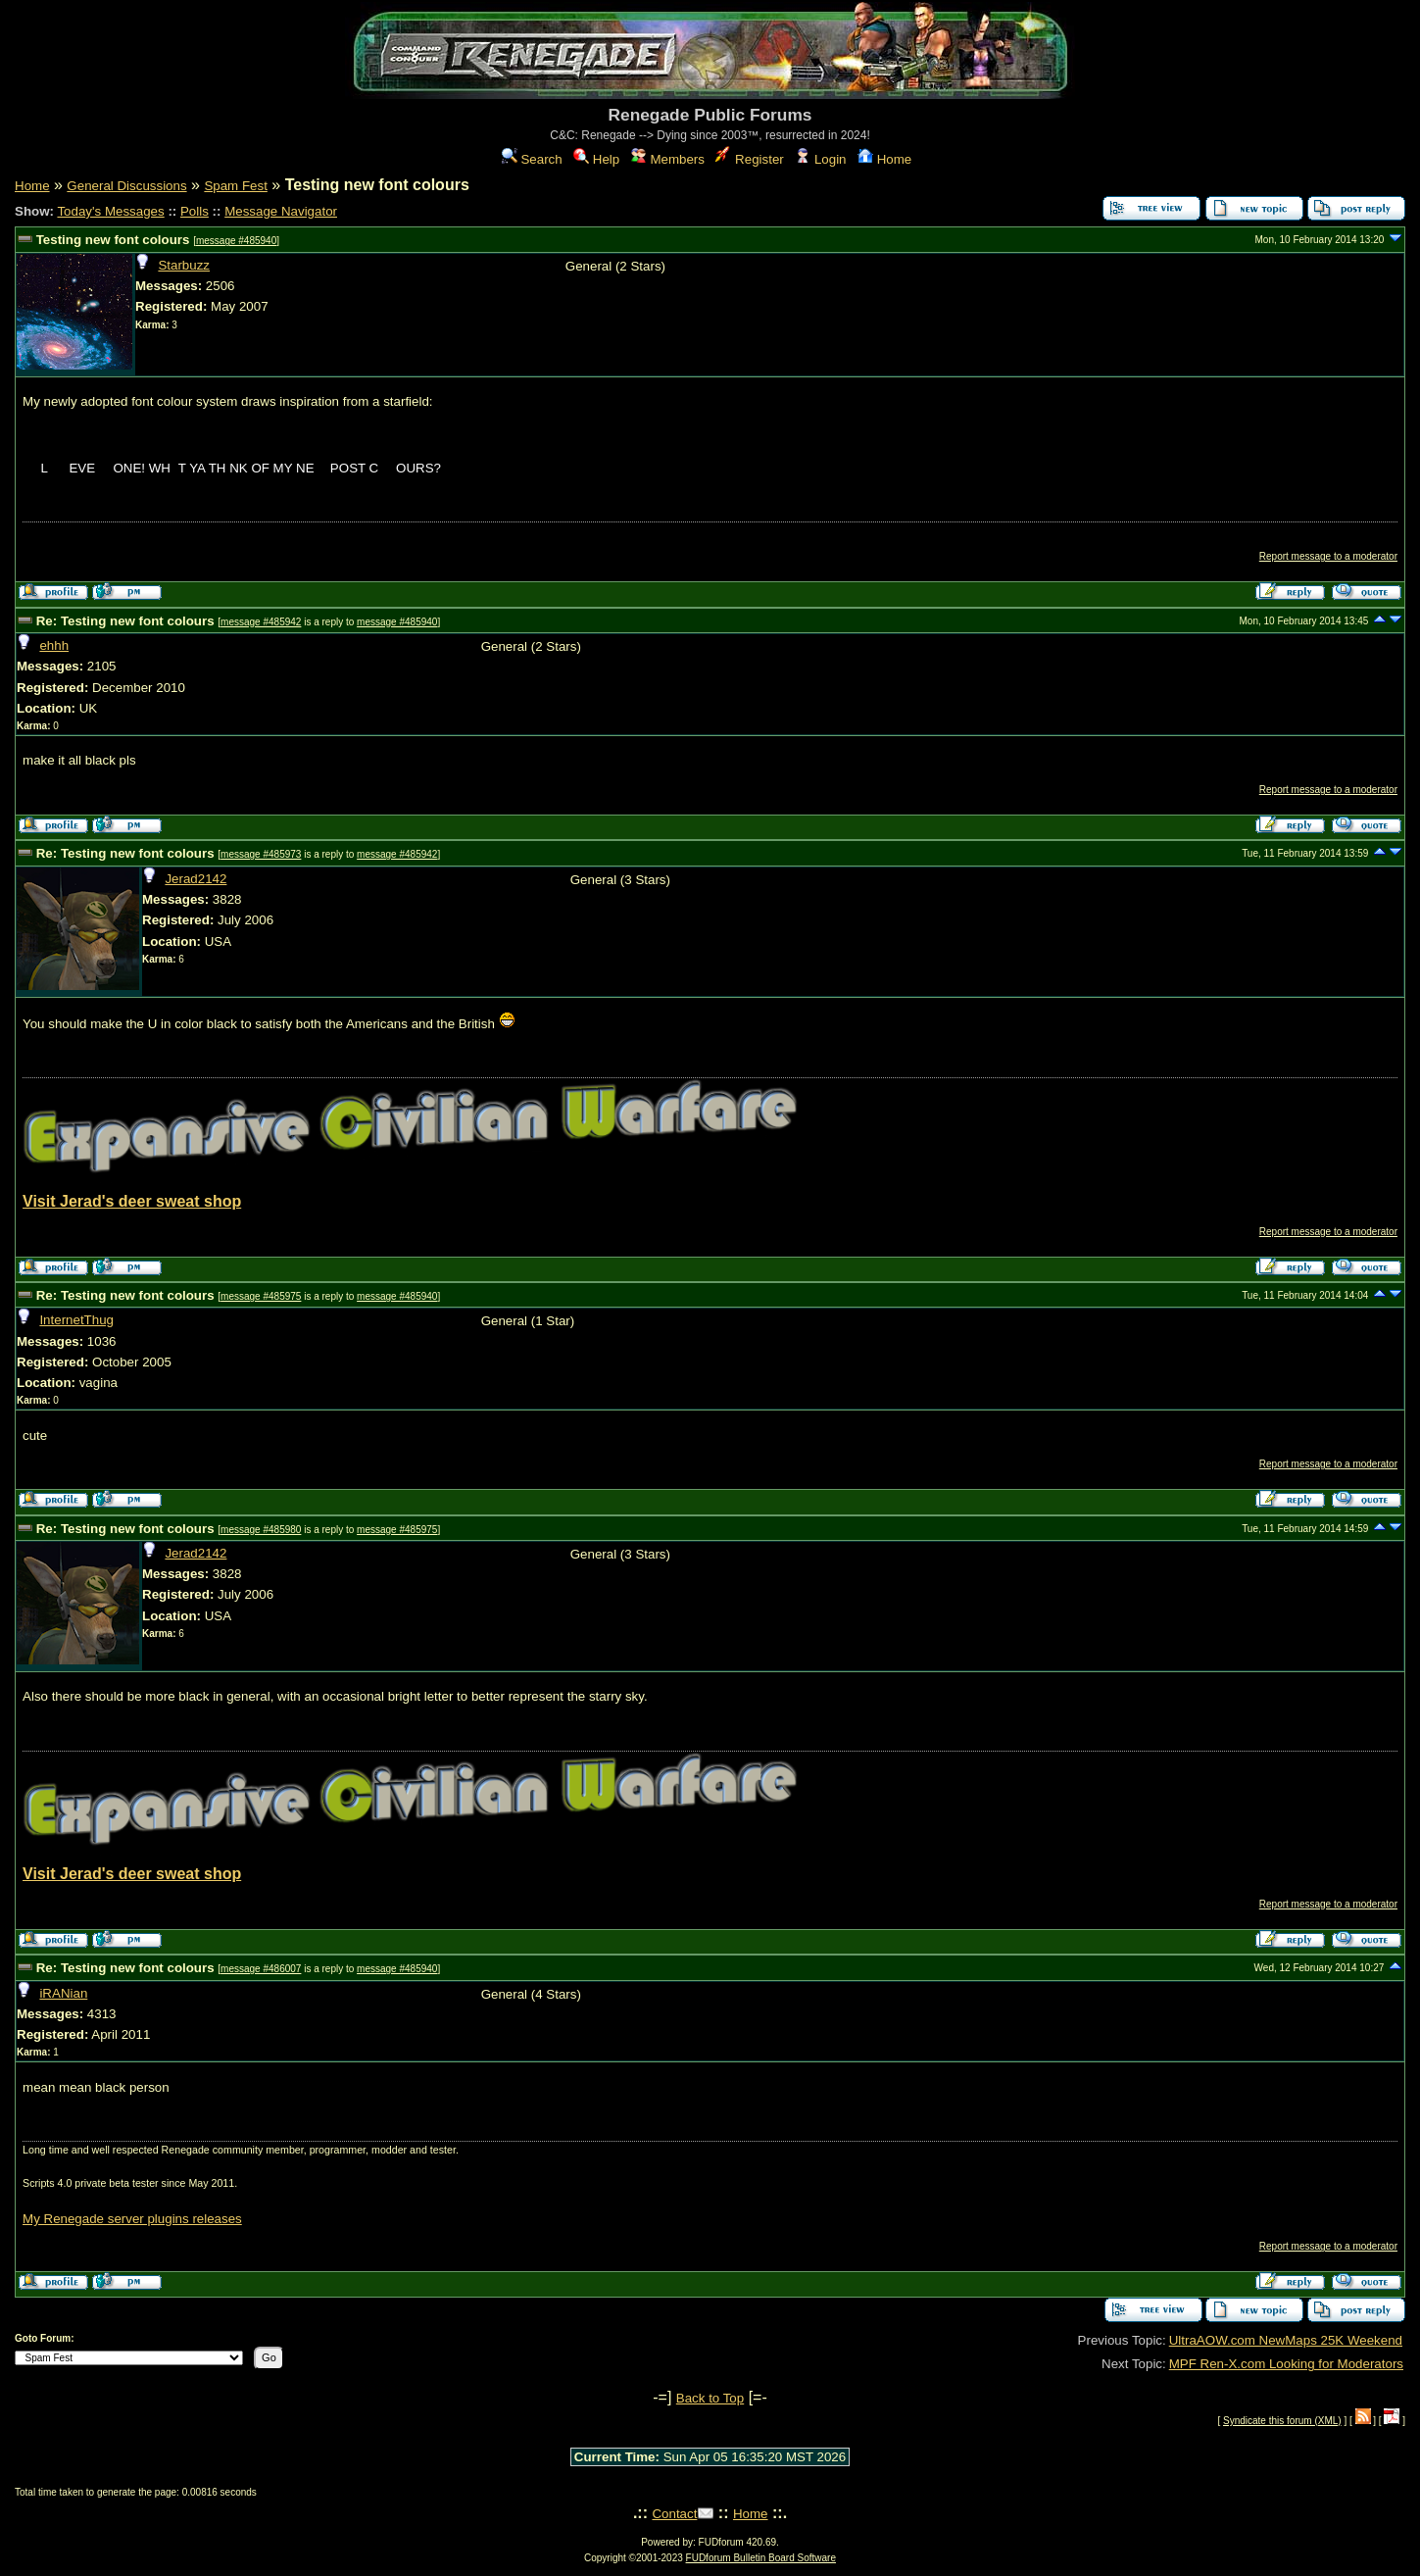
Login (820, 159)
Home (884, 159)
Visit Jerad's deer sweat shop (132, 1201)
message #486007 (260, 1968)
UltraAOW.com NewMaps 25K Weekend (1285, 2340)
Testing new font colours (113, 239)
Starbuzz (184, 265)
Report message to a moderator (1328, 556)
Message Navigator (280, 211)
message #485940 (236, 240)
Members (668, 159)
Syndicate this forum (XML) (1282, 2420)
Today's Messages (110, 211)
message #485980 (260, 1529)
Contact (674, 2513)
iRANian (63, 1993)
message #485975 (260, 1296)
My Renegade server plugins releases (132, 2218)
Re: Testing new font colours (125, 621)
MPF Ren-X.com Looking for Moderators (1286, 2363)
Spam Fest (235, 185)
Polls (194, 211)
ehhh (54, 645)
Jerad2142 (195, 878)
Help (596, 159)
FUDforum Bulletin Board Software (761, 2557)
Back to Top (710, 2398)
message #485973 (260, 854)
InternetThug (76, 1320)
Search (532, 159)
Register (749, 159)
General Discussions (126, 185)
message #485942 (260, 622)
